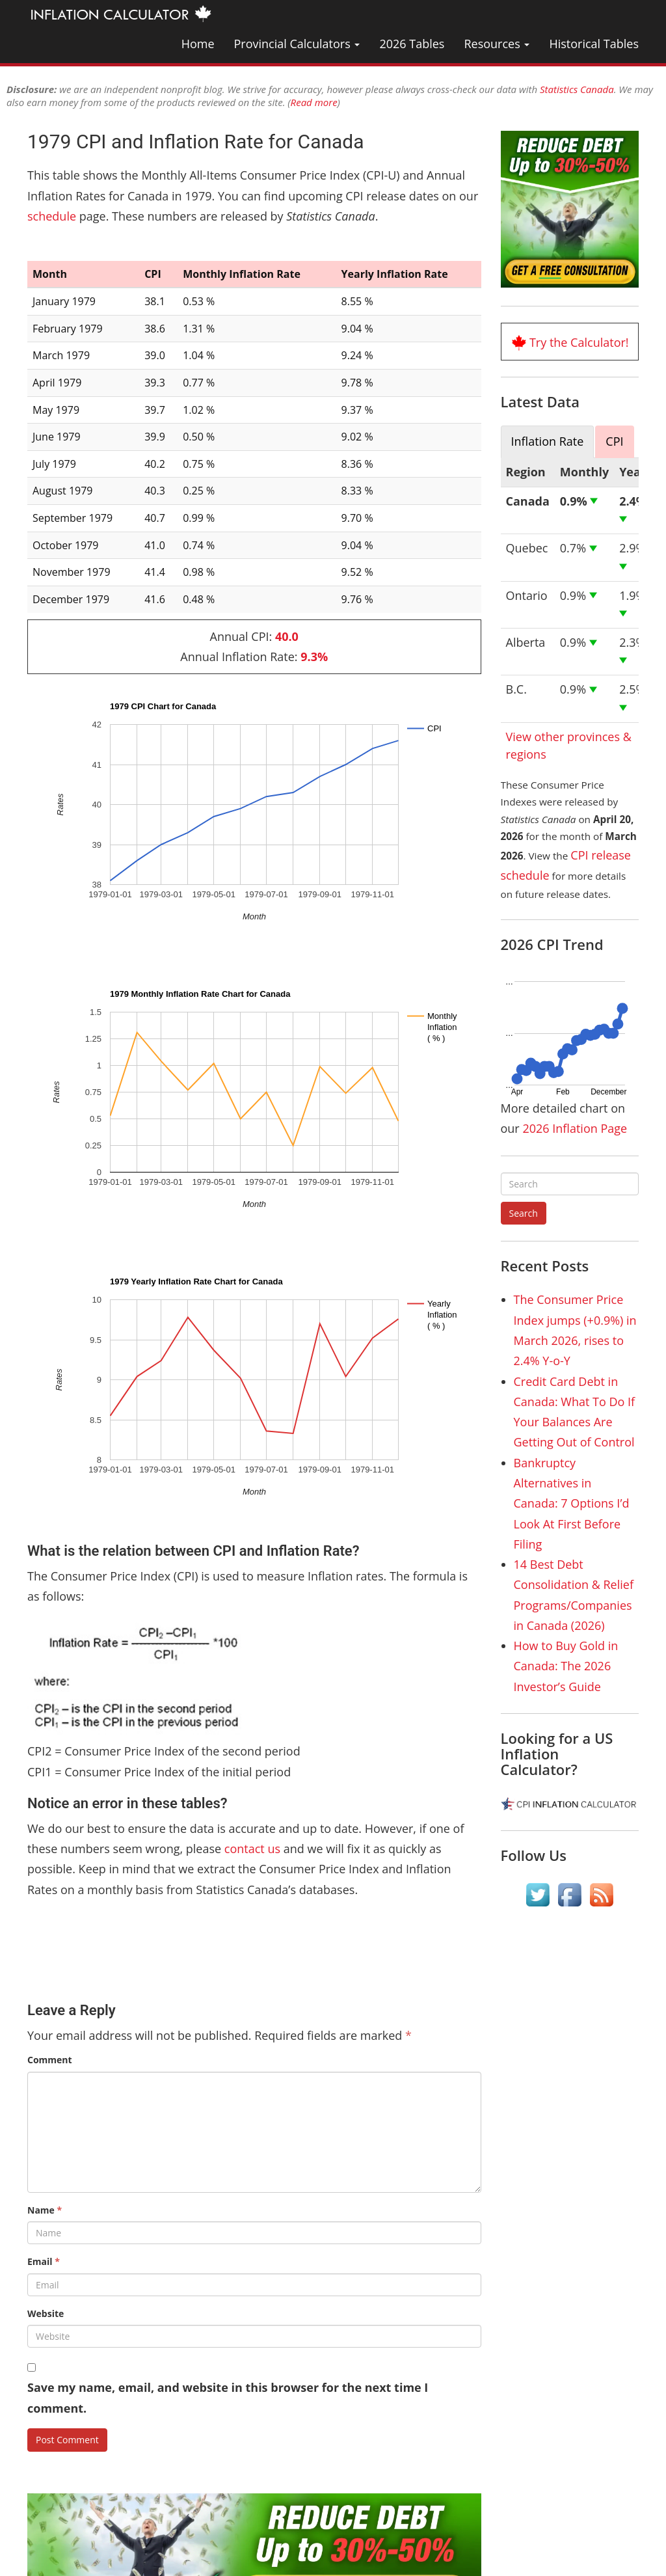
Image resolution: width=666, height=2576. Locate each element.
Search (523, 1213)
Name (44, 2210)
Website (45, 2313)
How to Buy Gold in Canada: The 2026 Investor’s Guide (566, 1666)
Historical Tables (594, 43)
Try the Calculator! (579, 342)
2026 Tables (411, 43)
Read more (314, 102)
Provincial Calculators (297, 43)
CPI (614, 441)
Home (198, 43)
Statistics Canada (577, 89)
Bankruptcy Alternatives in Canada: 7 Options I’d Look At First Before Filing (572, 1503)
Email (43, 2261)
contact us (252, 1848)
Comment (49, 2060)
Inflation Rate (547, 441)
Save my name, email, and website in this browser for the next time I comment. (227, 2397)
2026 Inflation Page (574, 1128)
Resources (496, 43)
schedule (51, 216)
